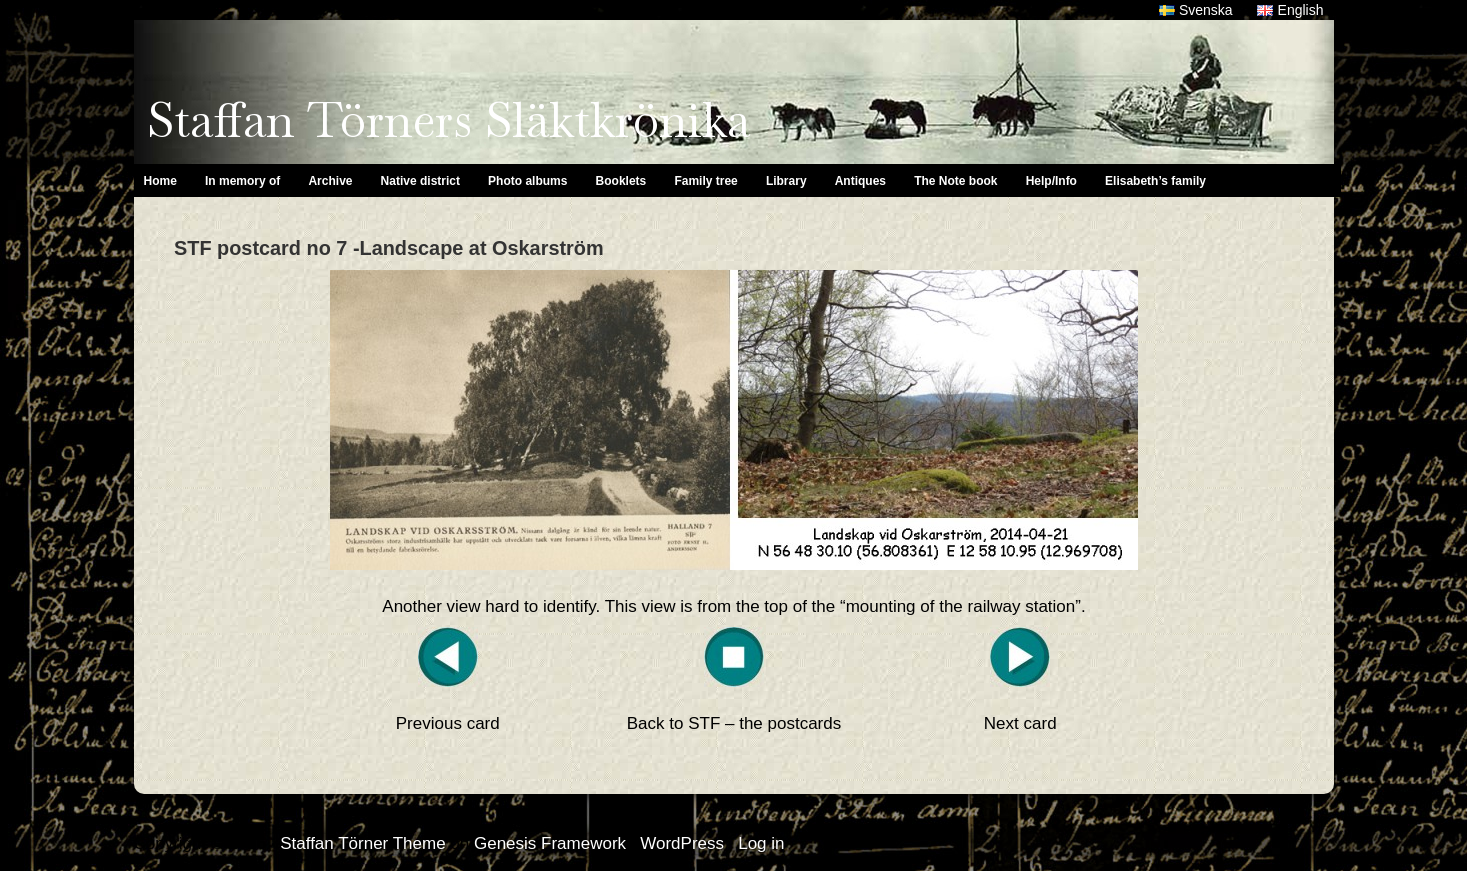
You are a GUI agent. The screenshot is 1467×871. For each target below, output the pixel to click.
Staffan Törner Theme (362, 843)
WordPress (682, 843)
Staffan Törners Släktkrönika (448, 120)
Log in (761, 843)
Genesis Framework (550, 843)
